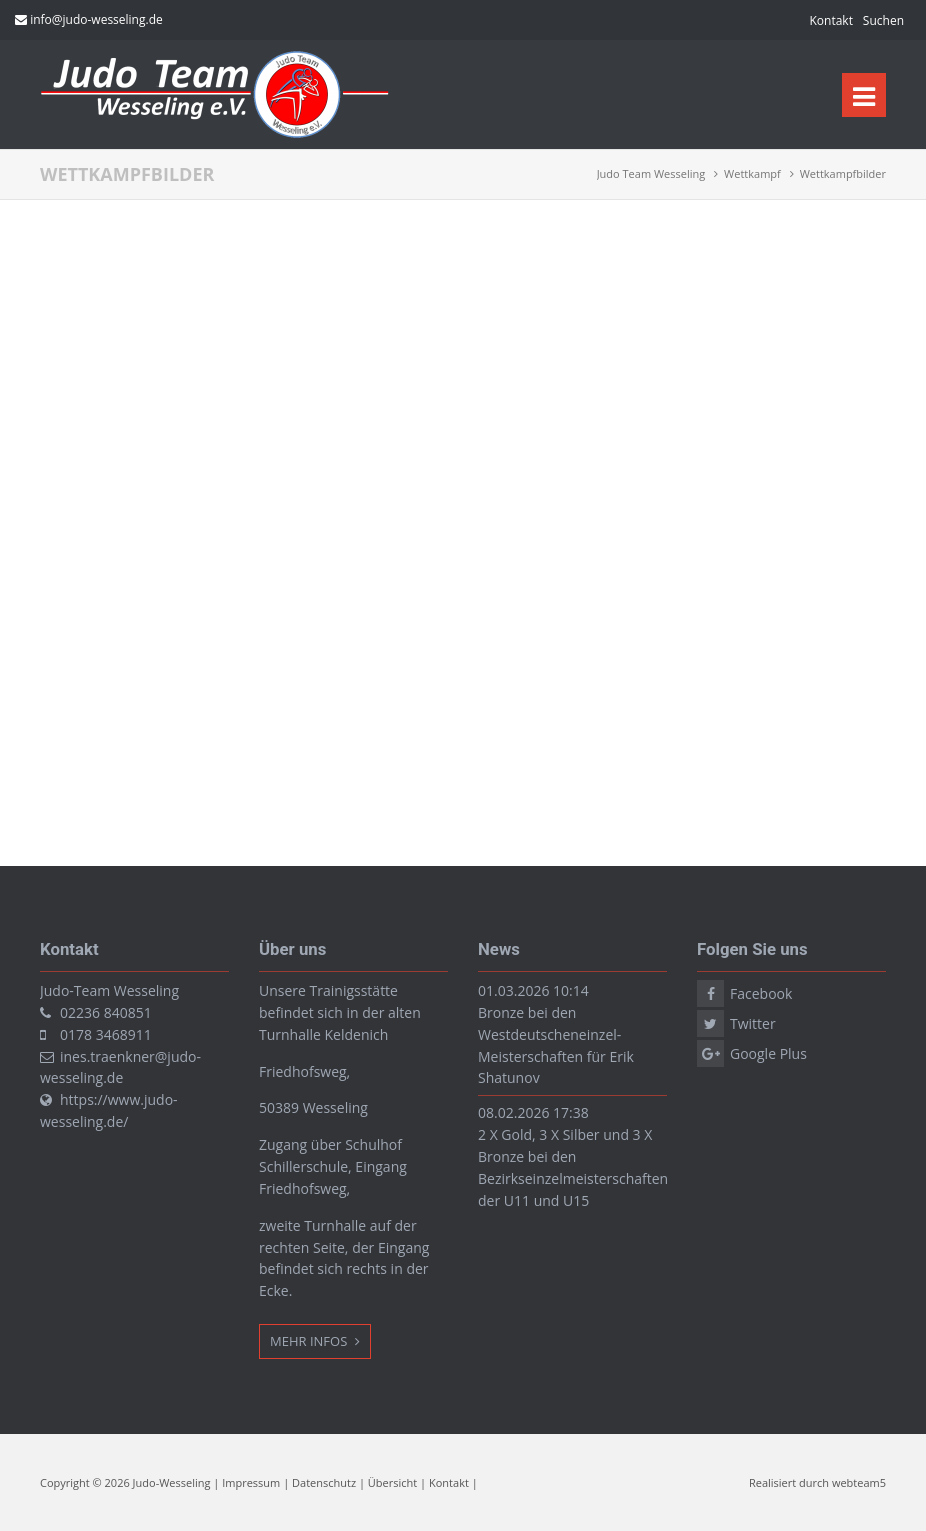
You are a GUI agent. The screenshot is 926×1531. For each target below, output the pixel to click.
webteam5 (859, 1482)
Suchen (883, 20)
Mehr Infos (310, 1341)
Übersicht (392, 1482)
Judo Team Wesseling (651, 173)
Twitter (753, 1023)
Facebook (761, 993)
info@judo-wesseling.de (96, 19)
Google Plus (768, 1053)
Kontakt (830, 20)
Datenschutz (324, 1482)
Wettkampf (752, 173)
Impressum (251, 1482)
